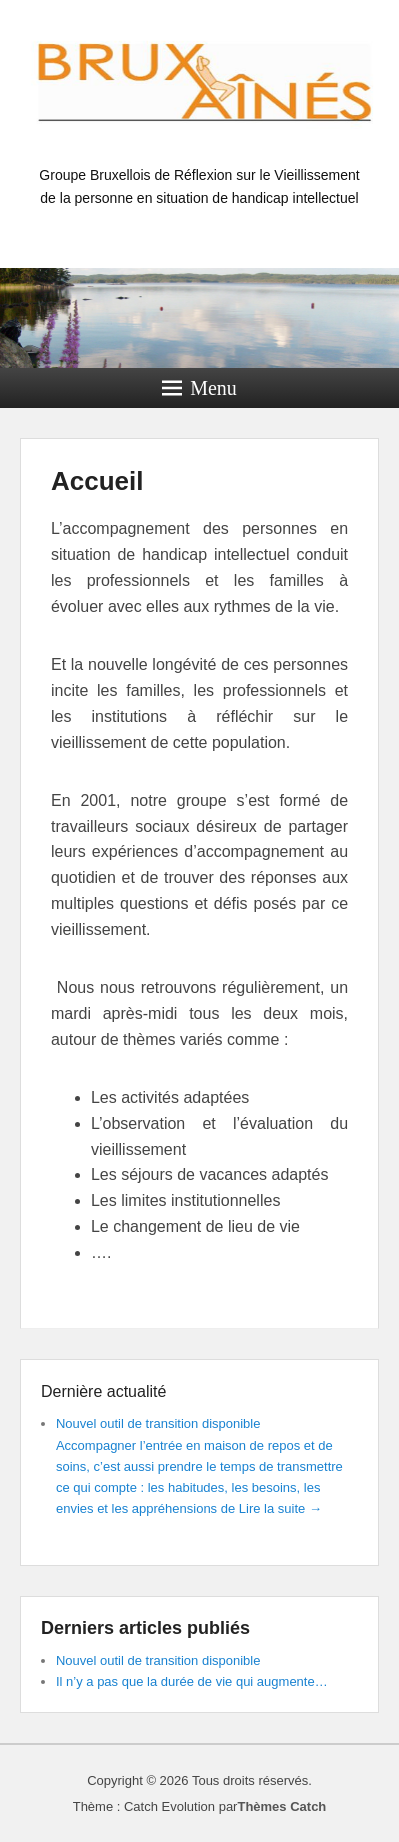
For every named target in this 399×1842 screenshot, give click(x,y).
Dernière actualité (103, 1391)
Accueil (97, 481)
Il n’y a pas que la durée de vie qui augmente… (192, 1681)
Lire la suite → (280, 1508)
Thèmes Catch (281, 1806)
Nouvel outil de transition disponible (158, 1423)
